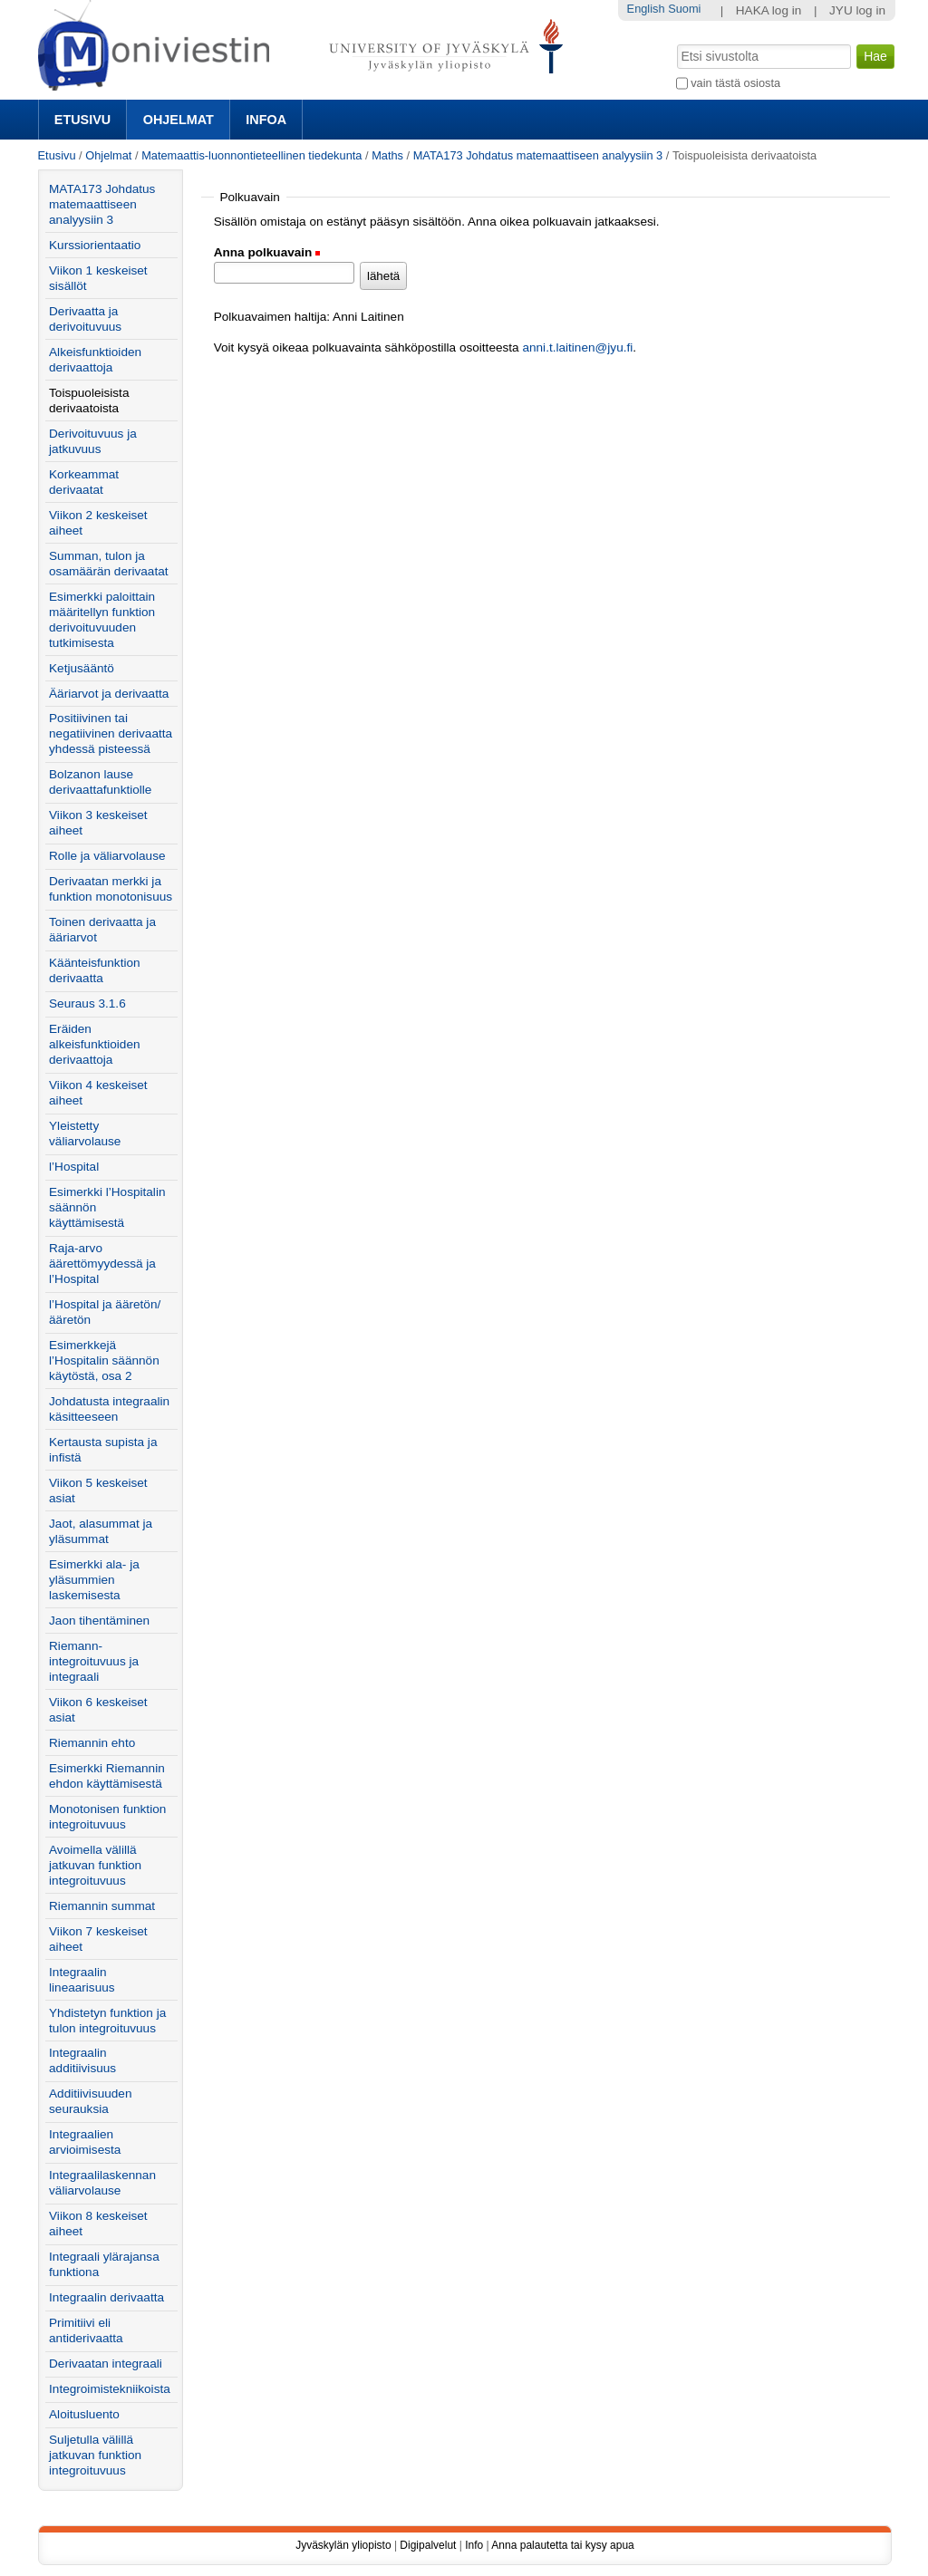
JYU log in (857, 10)
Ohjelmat (178, 119)
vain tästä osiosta (735, 83)
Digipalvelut (428, 2545)
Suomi (684, 8)
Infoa (266, 119)
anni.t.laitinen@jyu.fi (577, 347)
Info (474, 2545)
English (646, 8)
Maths (387, 155)
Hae (674, 42)
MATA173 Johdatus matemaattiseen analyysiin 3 (538, 155)
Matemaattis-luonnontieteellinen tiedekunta (251, 155)
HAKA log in (769, 10)
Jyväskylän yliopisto (343, 2545)
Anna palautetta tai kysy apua (562, 2545)
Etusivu (82, 119)
